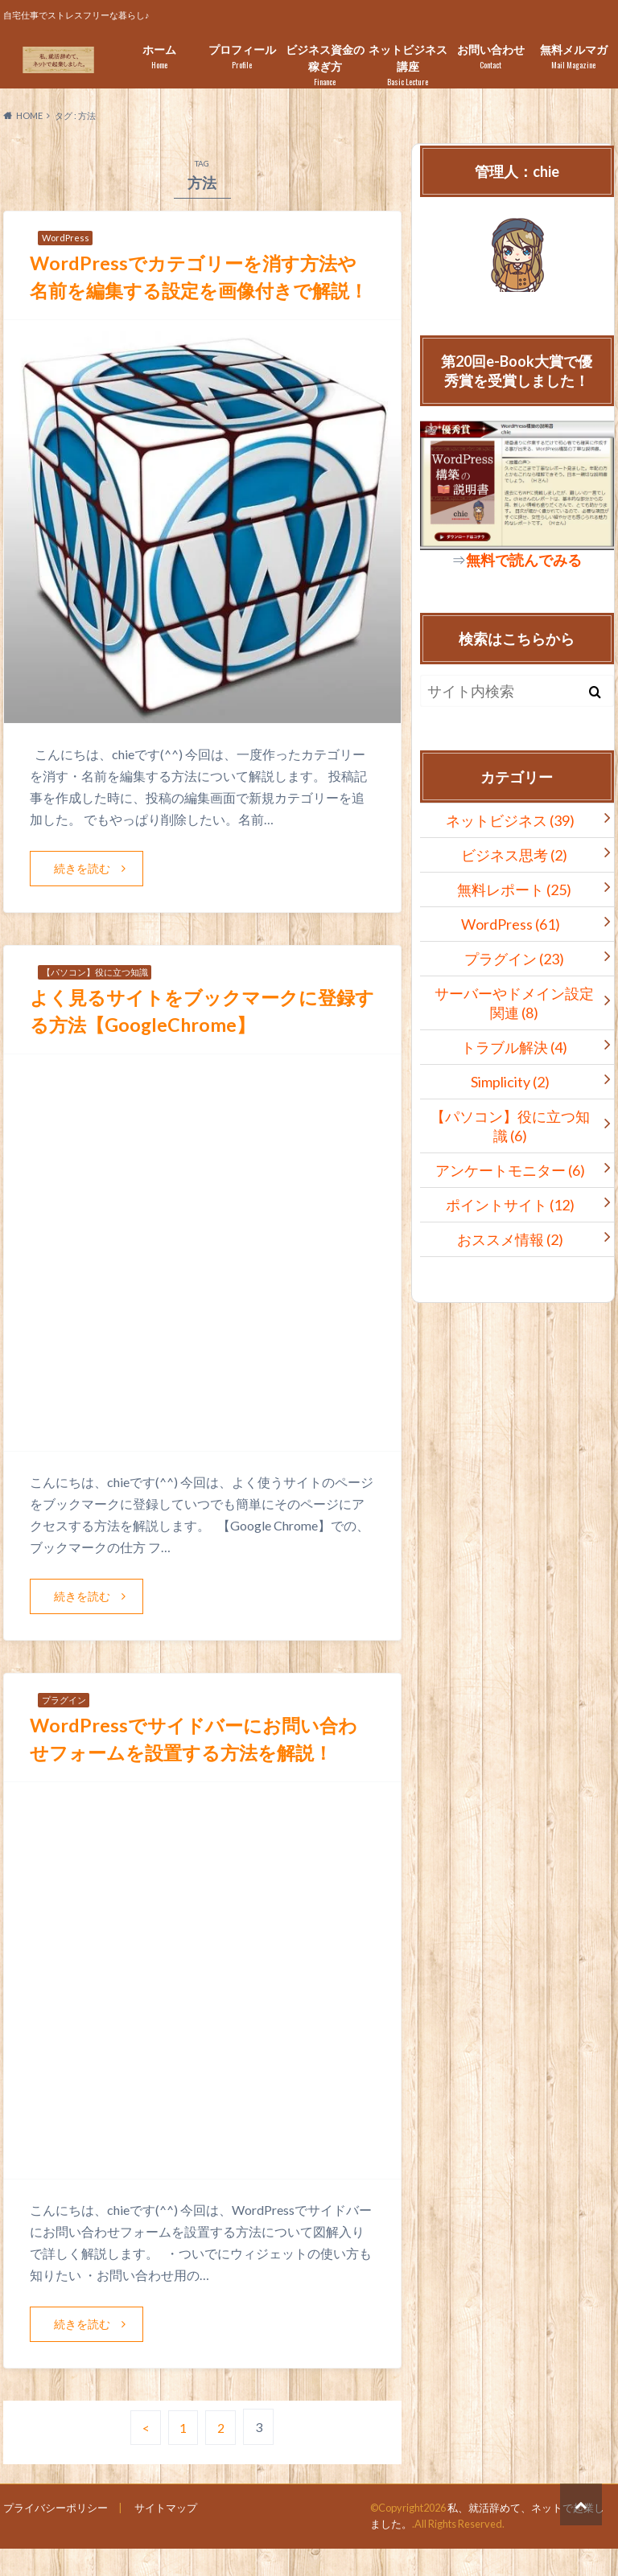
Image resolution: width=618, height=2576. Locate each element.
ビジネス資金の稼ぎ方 (324, 65)
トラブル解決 (514, 1047)
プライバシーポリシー (55, 2535)
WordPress (510, 924)
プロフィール (241, 57)
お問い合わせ (490, 57)
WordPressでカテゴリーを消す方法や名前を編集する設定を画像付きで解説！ (198, 289)
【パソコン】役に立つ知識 (510, 1125)
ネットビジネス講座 (407, 65)
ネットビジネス (510, 820)
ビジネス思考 (514, 855)
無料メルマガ (573, 57)
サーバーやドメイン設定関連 (514, 1002)
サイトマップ (165, 2535)
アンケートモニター (510, 1170)
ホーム (158, 57)
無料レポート (514, 889)
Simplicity (510, 1082)
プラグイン (514, 959)
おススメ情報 (510, 1239)
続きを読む (82, 895)
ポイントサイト (510, 1205)
